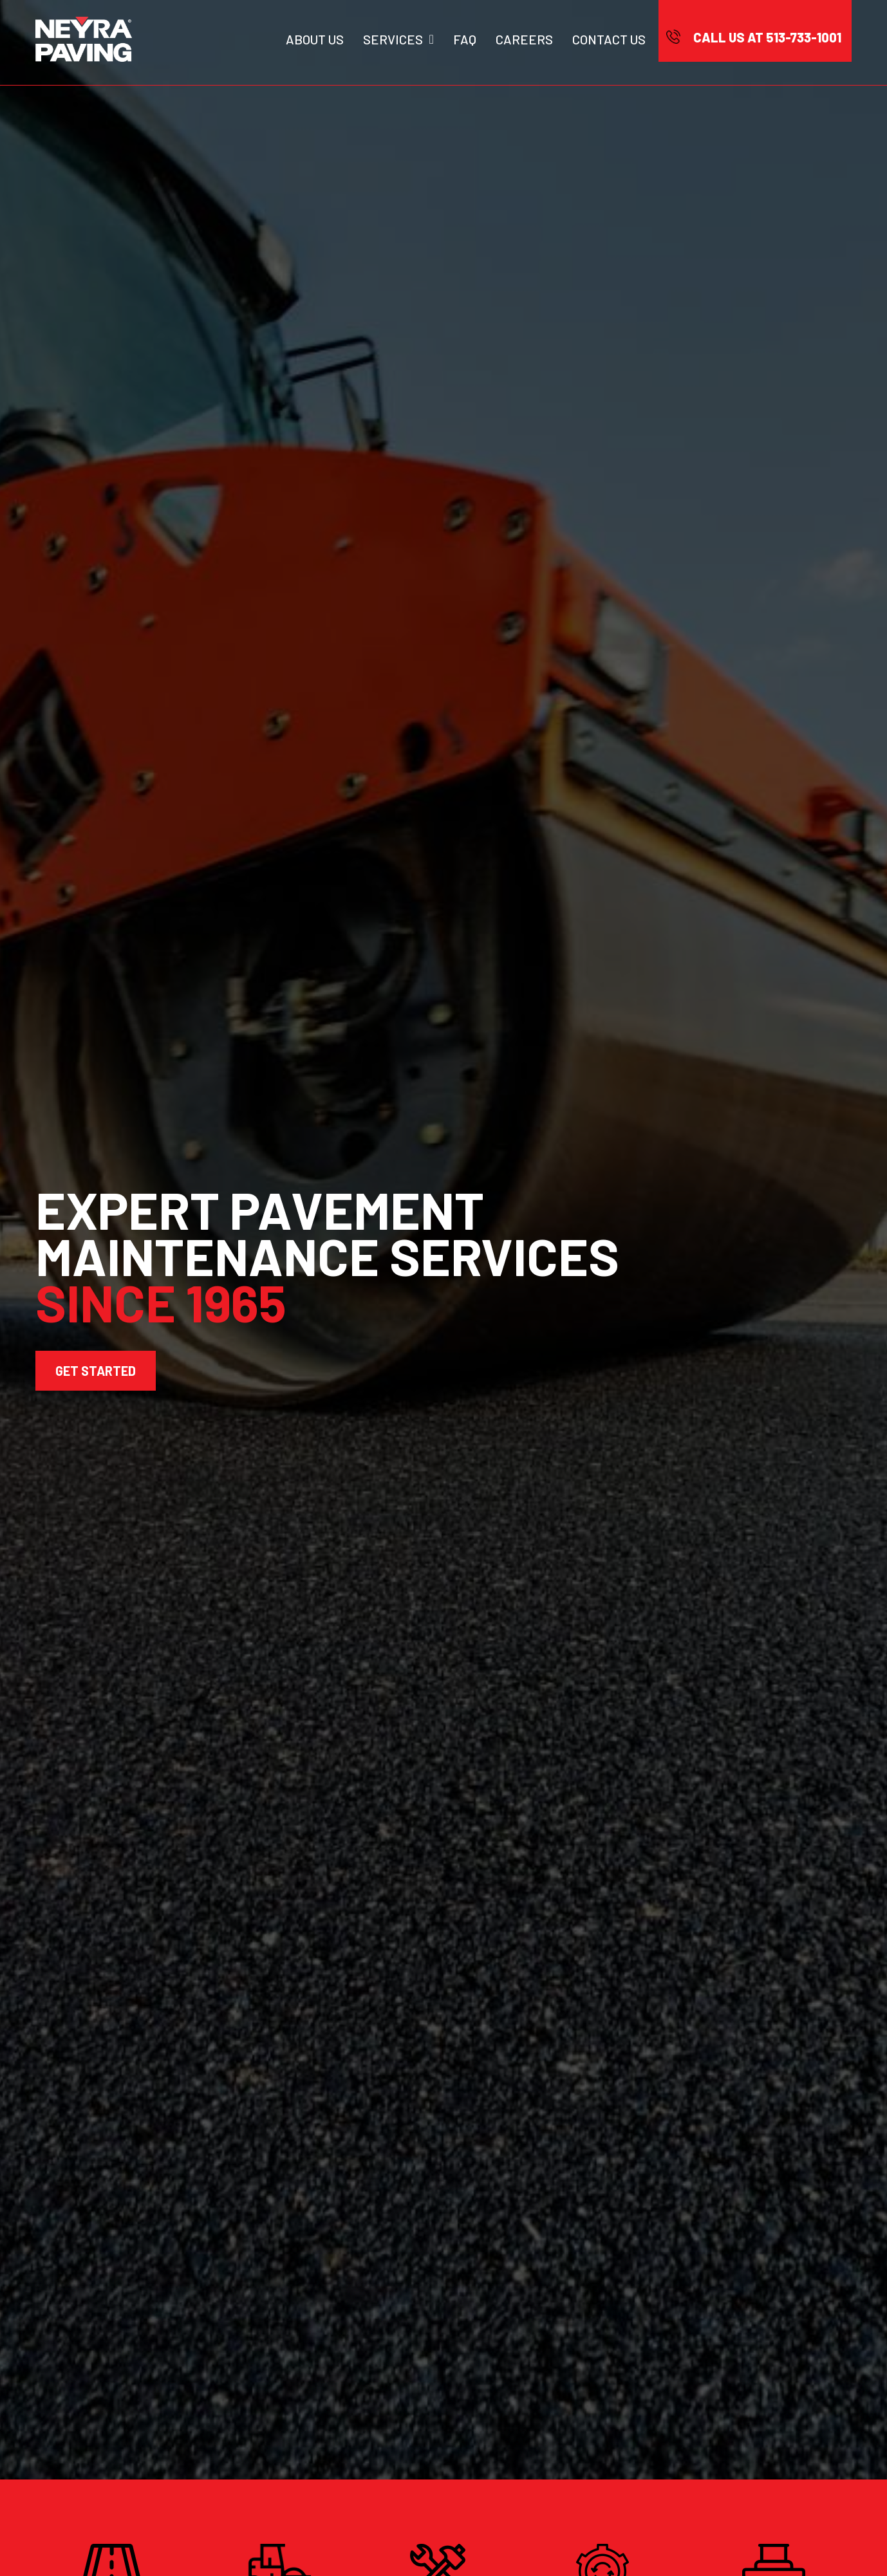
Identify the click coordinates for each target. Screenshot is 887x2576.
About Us (315, 39)
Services (398, 39)
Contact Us (609, 39)
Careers (524, 39)
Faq (464, 39)
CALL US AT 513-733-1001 (767, 37)
